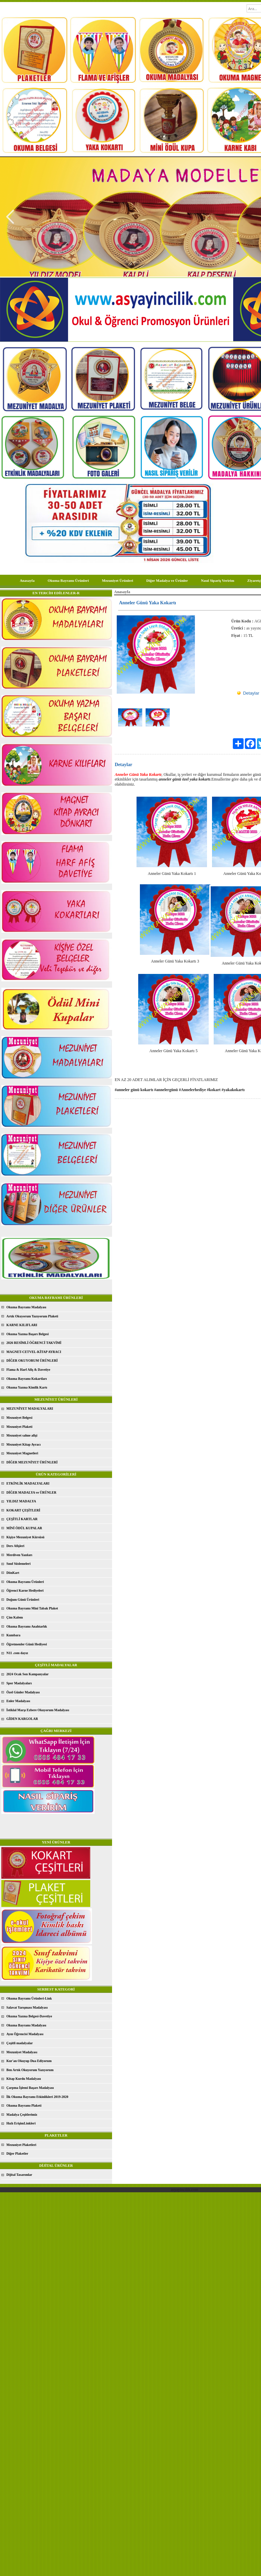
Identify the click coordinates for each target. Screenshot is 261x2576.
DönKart (12, 1573)
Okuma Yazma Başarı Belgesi (27, 1334)
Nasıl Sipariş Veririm (217, 580)
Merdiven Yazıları (19, 1555)
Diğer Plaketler (17, 2153)
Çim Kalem (14, 1617)
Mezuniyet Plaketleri (21, 2145)
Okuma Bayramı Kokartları (26, 1378)
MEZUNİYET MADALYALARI (29, 1408)
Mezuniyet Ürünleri (117, 580)
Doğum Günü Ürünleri (22, 1599)
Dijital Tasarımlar (19, 2174)
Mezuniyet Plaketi (19, 1426)
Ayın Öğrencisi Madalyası (24, 2034)
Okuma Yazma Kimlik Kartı (26, 1387)
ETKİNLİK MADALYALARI (27, 1483)
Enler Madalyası (18, 1701)
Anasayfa (27, 580)
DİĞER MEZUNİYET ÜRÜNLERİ (32, 1462)
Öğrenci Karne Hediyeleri (25, 1590)
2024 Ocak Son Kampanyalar (27, 1674)
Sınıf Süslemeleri (18, 1563)
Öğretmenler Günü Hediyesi (26, 1644)
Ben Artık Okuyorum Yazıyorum (29, 2070)
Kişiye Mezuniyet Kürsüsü (25, 1537)
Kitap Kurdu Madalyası (23, 2078)
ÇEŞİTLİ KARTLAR (22, 1519)
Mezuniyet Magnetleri (22, 1453)
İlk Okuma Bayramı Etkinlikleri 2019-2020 (37, 2097)
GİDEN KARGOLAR (22, 1719)
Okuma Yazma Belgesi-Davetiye (29, 2016)
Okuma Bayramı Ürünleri (68, 580)
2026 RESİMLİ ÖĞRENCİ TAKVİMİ (33, 1343)
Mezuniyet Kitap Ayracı (23, 1444)
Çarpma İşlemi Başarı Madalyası (30, 2088)
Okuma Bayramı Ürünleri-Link (29, 1998)
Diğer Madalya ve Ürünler (167, 580)
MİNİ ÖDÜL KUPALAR (24, 1528)
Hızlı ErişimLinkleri (21, 2123)
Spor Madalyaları (19, 1683)
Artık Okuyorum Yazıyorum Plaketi (32, 1316)
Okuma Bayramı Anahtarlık (26, 1626)
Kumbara (13, 1635)
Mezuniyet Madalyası (21, 2052)
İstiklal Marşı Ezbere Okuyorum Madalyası (37, 1710)
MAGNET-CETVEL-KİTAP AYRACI (33, 1352)
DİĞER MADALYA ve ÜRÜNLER (31, 1492)
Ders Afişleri (15, 1546)
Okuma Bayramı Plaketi (23, 2105)
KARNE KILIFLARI (21, 1325)
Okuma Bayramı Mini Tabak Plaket (32, 1608)
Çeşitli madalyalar (19, 2043)
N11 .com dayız (17, 1653)
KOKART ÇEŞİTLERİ (23, 1510)
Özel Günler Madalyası (23, 1692)
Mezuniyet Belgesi (19, 1417)
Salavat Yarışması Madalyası (27, 2007)
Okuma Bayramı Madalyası (26, 1307)
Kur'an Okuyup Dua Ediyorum (29, 2061)
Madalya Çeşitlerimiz (21, 2114)
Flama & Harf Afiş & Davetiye (28, 1369)
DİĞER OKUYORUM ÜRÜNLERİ (32, 1360)
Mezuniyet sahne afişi (21, 1435)
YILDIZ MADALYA (21, 1501)
